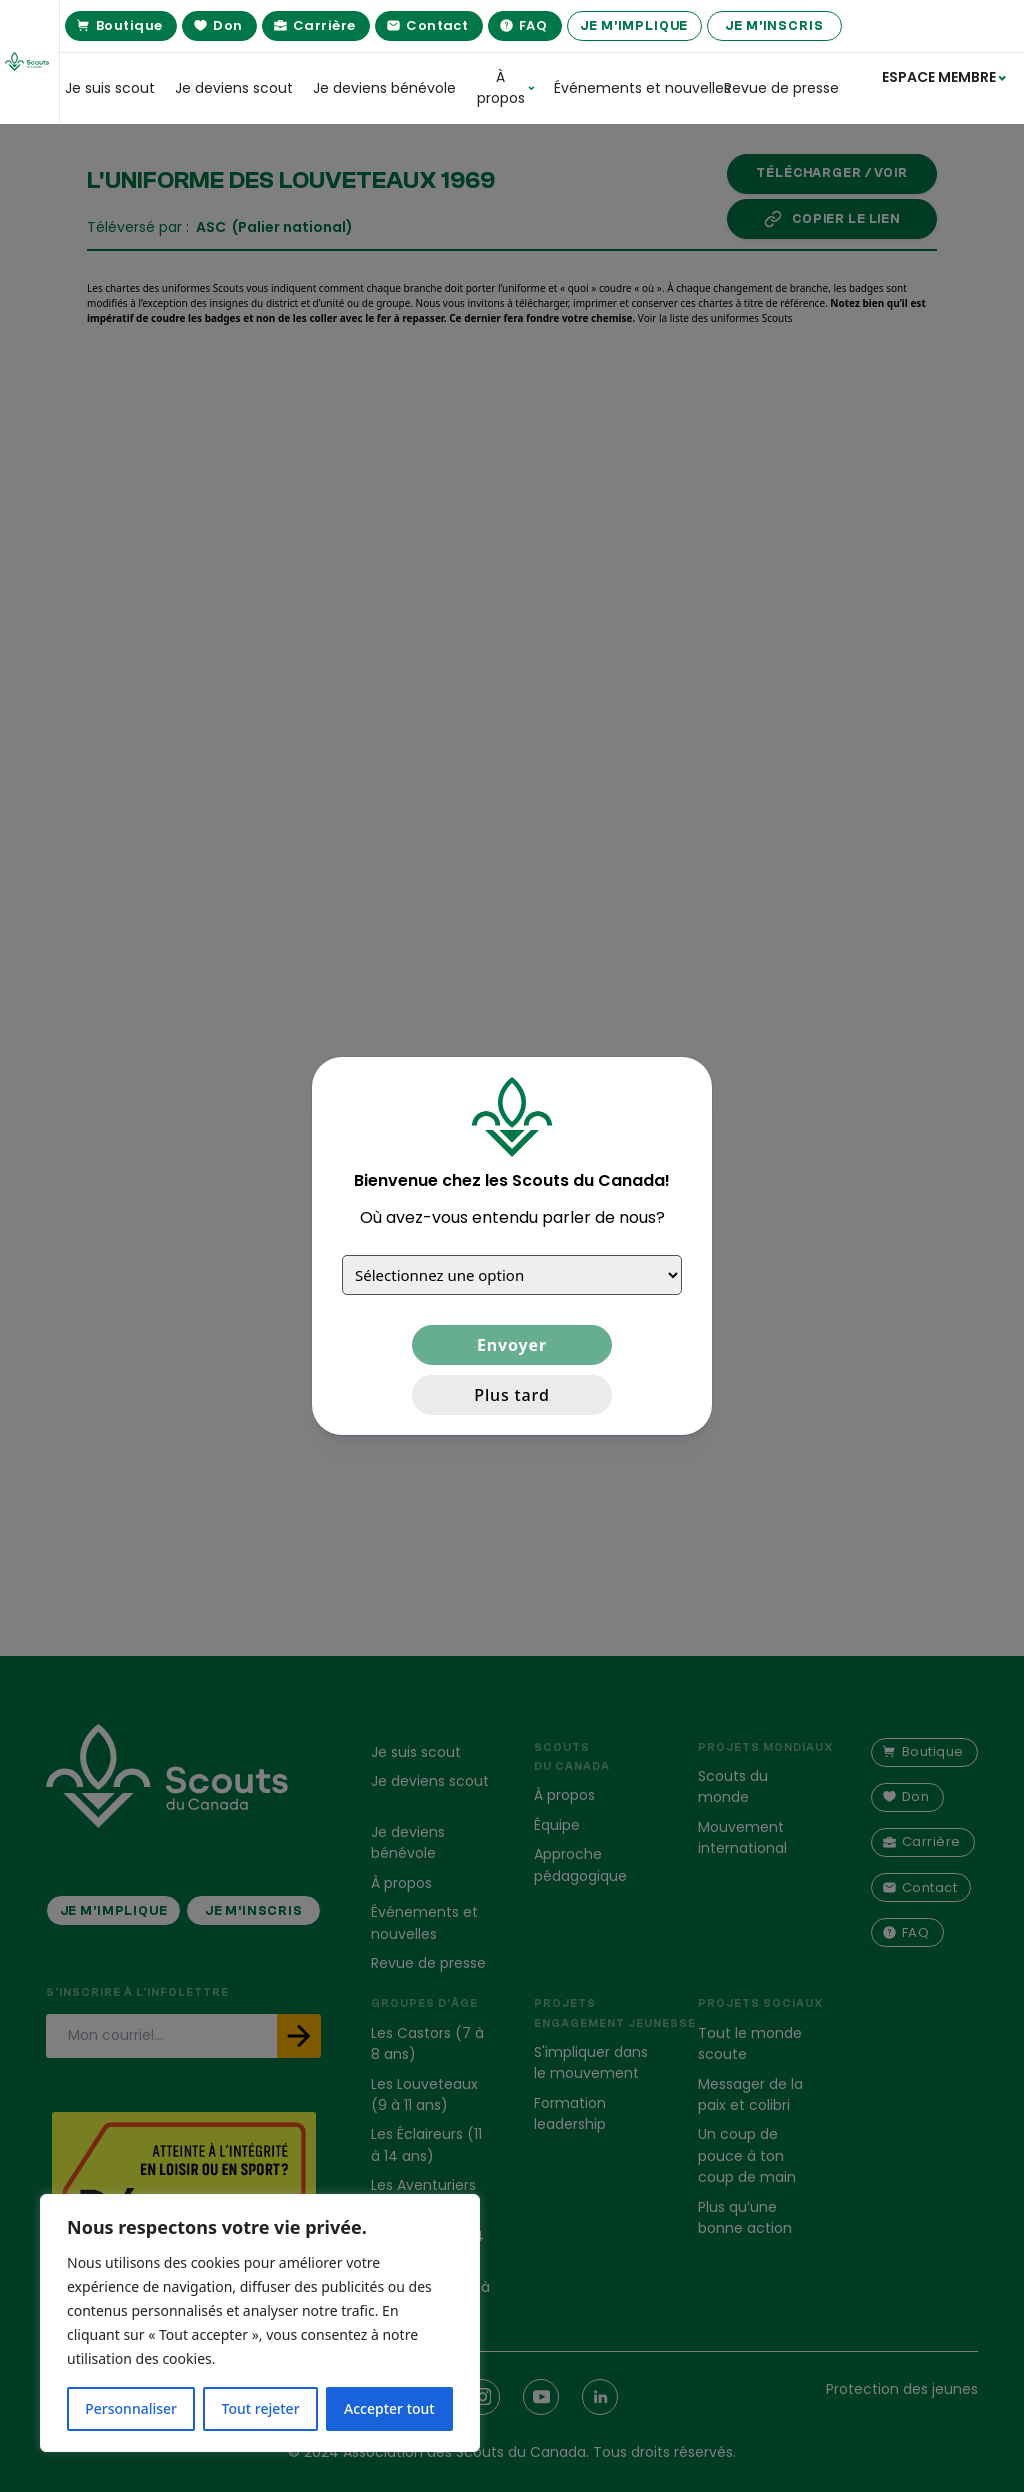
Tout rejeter (261, 2408)
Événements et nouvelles (629, 88)
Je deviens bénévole (384, 88)
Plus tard (511, 1395)
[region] (260, 2323)
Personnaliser (131, 2408)
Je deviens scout (234, 88)
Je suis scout (110, 88)
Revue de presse (781, 88)
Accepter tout (389, 2408)
